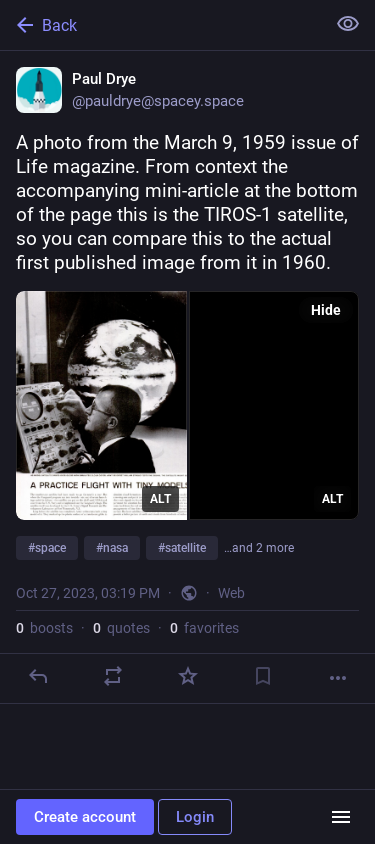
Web (231, 593)
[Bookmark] (263, 676)
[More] (338, 678)
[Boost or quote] (113, 676)
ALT (160, 499)
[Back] (160, 25)
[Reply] (38, 676)
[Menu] (341, 817)
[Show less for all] (348, 24)
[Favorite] (188, 676)
